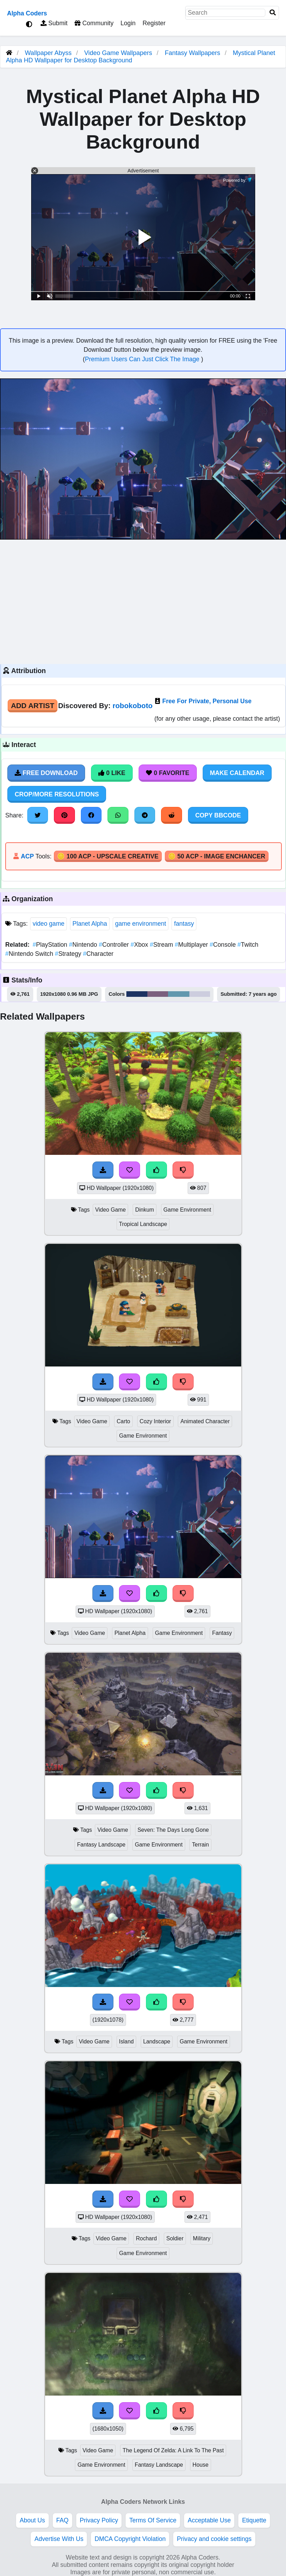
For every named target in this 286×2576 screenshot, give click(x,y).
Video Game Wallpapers (119, 52)
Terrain (200, 1845)
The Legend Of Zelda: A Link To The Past (173, 2450)
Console (223, 944)
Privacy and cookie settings (214, 2538)
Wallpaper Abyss (48, 52)
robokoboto (133, 705)
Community (94, 23)
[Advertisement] (143, 601)
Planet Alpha (89, 923)
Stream (162, 944)
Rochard (146, 2238)
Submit (54, 23)
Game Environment (187, 1210)
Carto (123, 1421)
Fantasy (222, 1633)
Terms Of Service (152, 2520)
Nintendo (84, 944)
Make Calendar (237, 772)
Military (201, 2238)
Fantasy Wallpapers (193, 52)
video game (48, 923)
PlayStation (51, 944)
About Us (32, 2520)
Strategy (69, 953)
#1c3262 (137, 994)
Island (126, 2041)
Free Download (46, 772)
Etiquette (254, 2520)
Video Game (110, 1210)
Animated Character (205, 1421)
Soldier (174, 2238)
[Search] (273, 12)
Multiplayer (192, 944)
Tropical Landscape (143, 1224)
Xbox (140, 944)
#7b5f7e (157, 994)
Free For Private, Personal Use (206, 701)
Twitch (247, 944)
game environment (140, 923)
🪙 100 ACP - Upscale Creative (108, 856)
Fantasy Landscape (101, 1845)
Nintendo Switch (30, 953)
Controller (115, 944)
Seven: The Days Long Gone (173, 1830)
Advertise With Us (58, 2538)
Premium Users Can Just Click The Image (143, 359)
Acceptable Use (209, 2520)
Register (154, 23)
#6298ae (178, 994)
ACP (27, 856)
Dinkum (144, 1210)
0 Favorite (167, 772)
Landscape (156, 2041)
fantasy (184, 923)
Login (127, 23)
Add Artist (32, 705)
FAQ (62, 2520)
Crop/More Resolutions (57, 794)
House (201, 2465)
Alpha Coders (27, 13)
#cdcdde (199, 994)
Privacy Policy (99, 2520)
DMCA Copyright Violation (130, 2538)
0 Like (111, 772)
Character (98, 953)
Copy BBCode (218, 815)
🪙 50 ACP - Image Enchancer (216, 856)
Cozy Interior (155, 1421)
